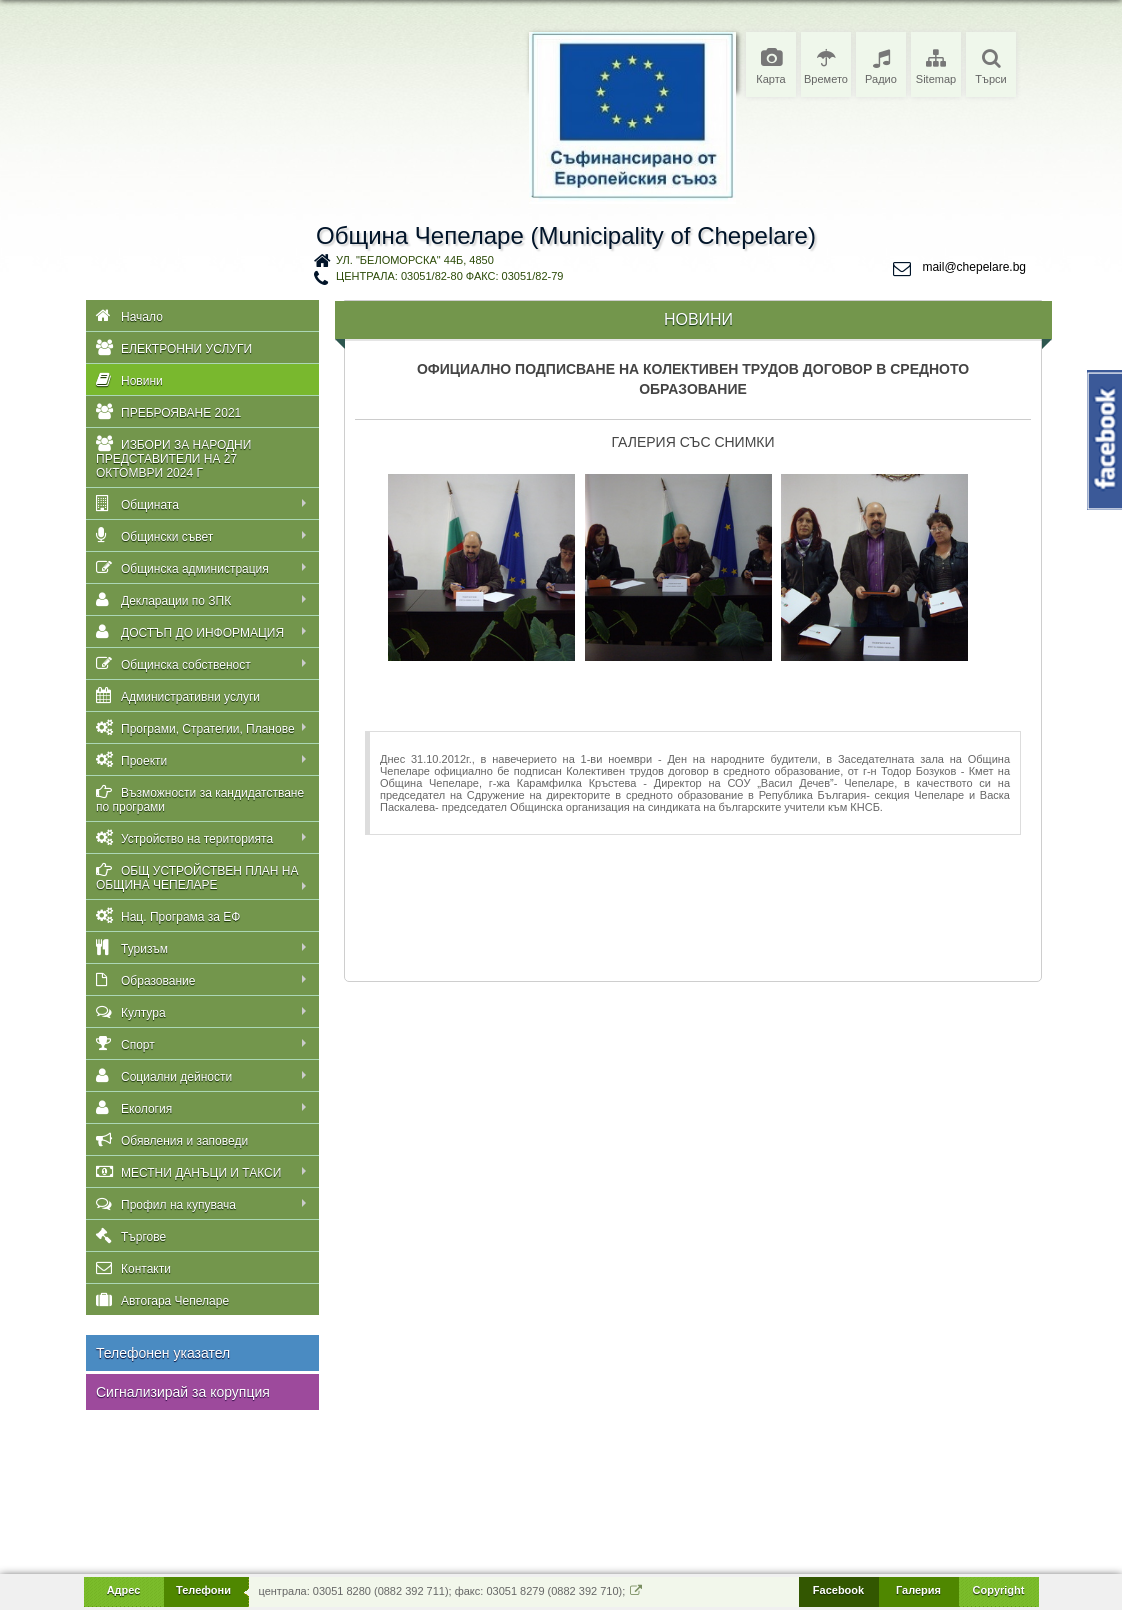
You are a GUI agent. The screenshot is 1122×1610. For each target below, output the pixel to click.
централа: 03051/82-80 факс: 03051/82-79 (449, 276)
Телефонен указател (163, 1353)
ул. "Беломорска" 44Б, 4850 (415, 260)
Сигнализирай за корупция (183, 1392)
